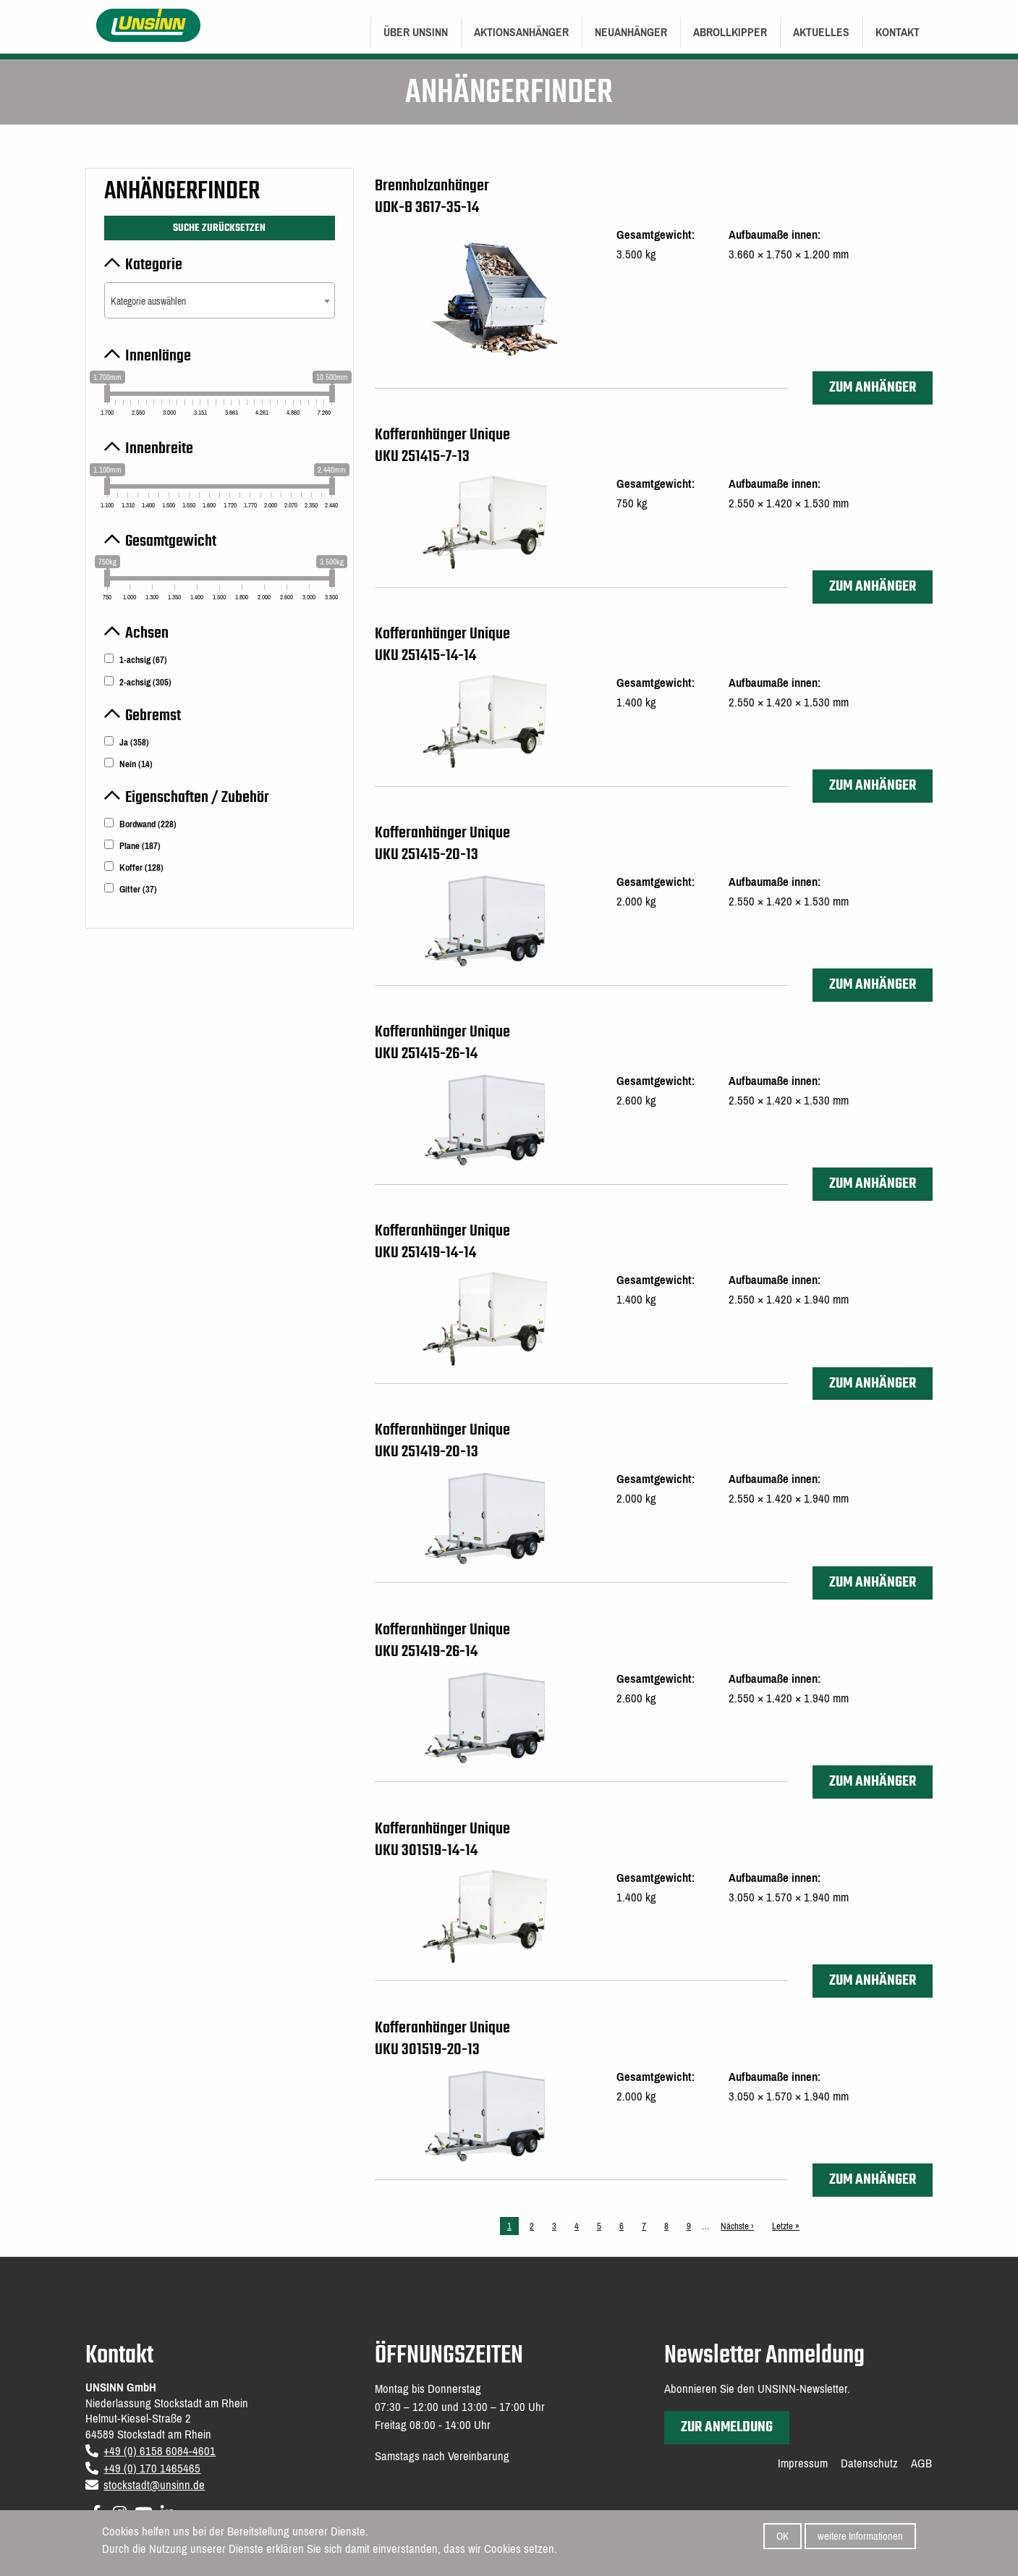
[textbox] (219, 301)
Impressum (803, 2463)
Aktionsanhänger (521, 32)
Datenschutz (869, 2463)
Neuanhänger (631, 32)
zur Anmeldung (727, 2427)
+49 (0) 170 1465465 (151, 2468)
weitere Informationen (860, 2536)
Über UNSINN (415, 32)
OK (782, 2536)
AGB (921, 2463)
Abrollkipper (730, 32)
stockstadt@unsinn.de (154, 2485)
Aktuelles (821, 32)
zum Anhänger (872, 387)
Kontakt (897, 32)
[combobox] (219, 300)
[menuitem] (415, 32)
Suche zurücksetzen (219, 228)
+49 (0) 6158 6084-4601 (159, 2451)
